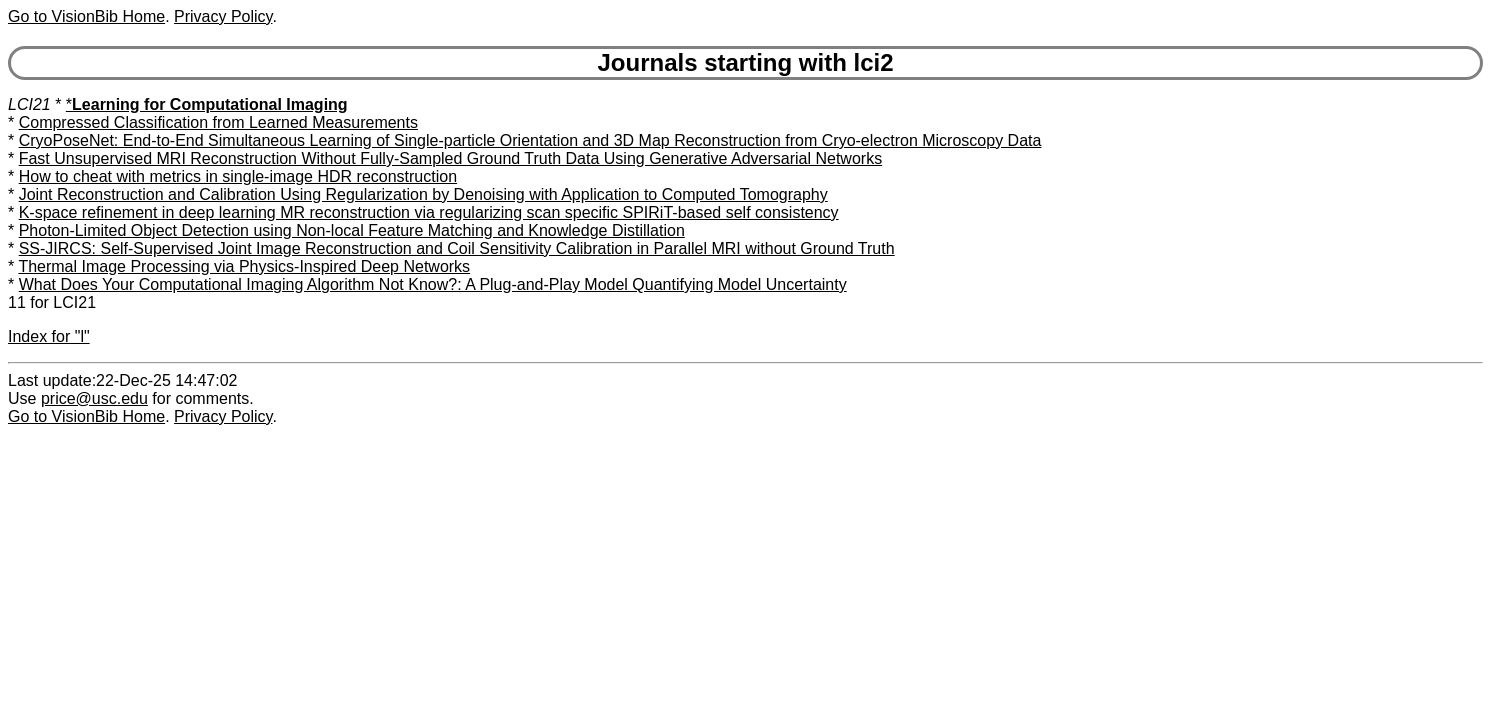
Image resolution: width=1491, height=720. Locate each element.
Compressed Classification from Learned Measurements (218, 122)
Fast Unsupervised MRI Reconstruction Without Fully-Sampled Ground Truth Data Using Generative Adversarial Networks (450, 158)
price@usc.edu (94, 398)
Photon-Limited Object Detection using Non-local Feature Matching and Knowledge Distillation (352, 230)
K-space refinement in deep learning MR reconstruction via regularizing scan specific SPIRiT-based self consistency (429, 212)
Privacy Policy (223, 16)
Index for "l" (49, 336)
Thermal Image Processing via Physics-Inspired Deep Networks (244, 266)
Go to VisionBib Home (86, 16)
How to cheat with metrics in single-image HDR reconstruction (238, 176)
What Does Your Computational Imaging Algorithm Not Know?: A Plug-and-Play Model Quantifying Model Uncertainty (433, 284)
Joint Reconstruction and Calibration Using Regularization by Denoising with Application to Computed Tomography (423, 194)
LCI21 (29, 104)
